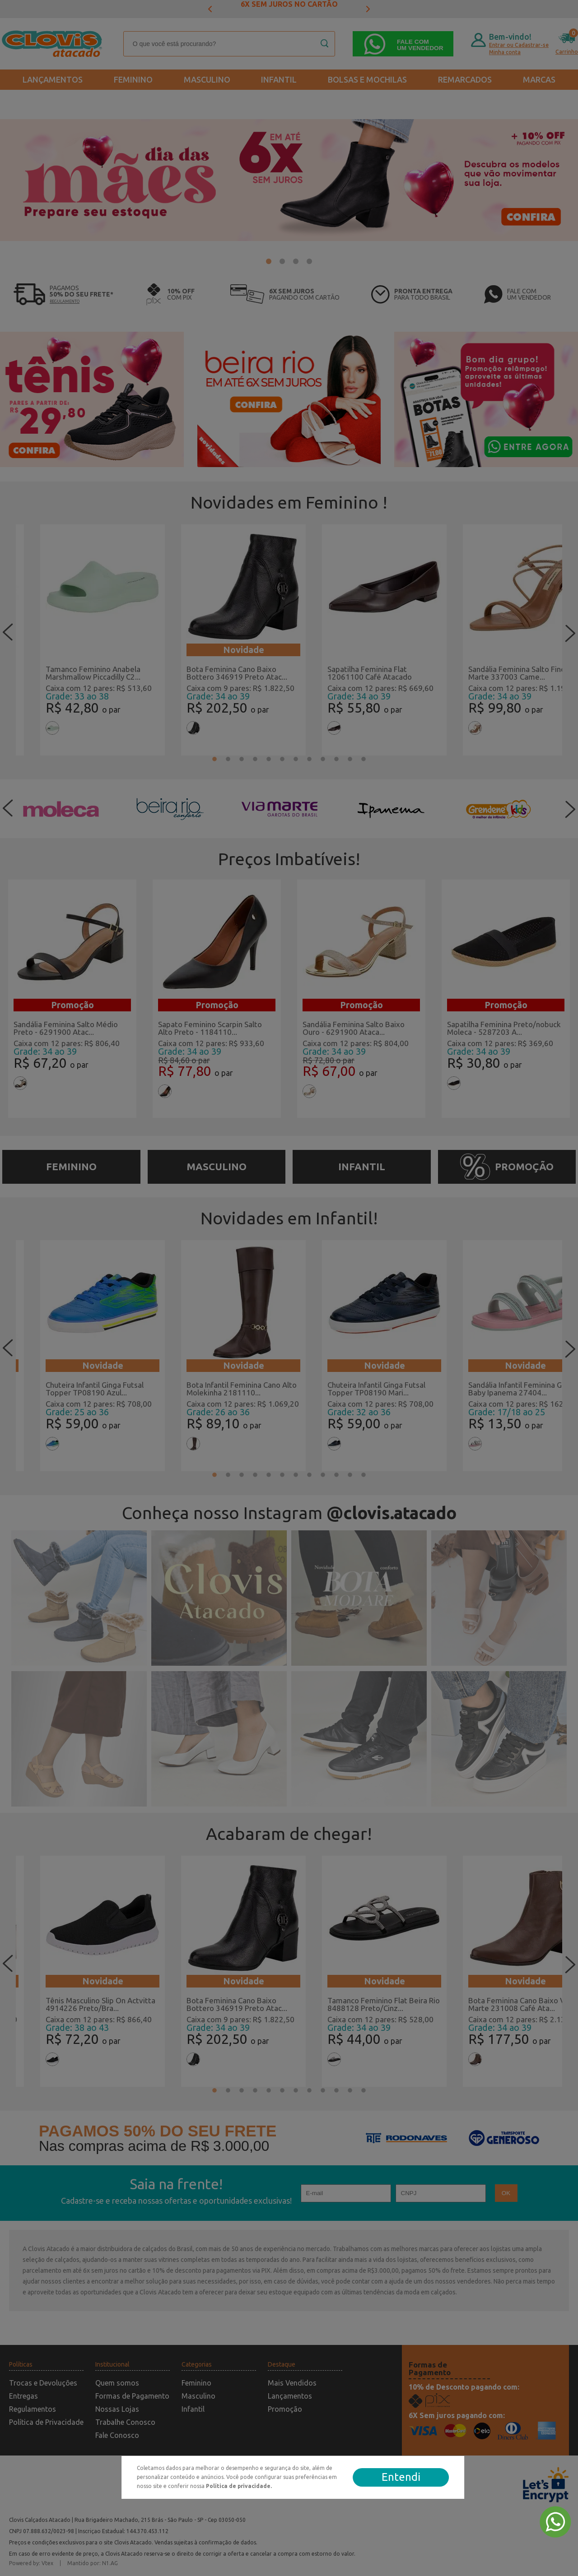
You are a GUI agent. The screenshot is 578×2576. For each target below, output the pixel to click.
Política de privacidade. (239, 2486)
